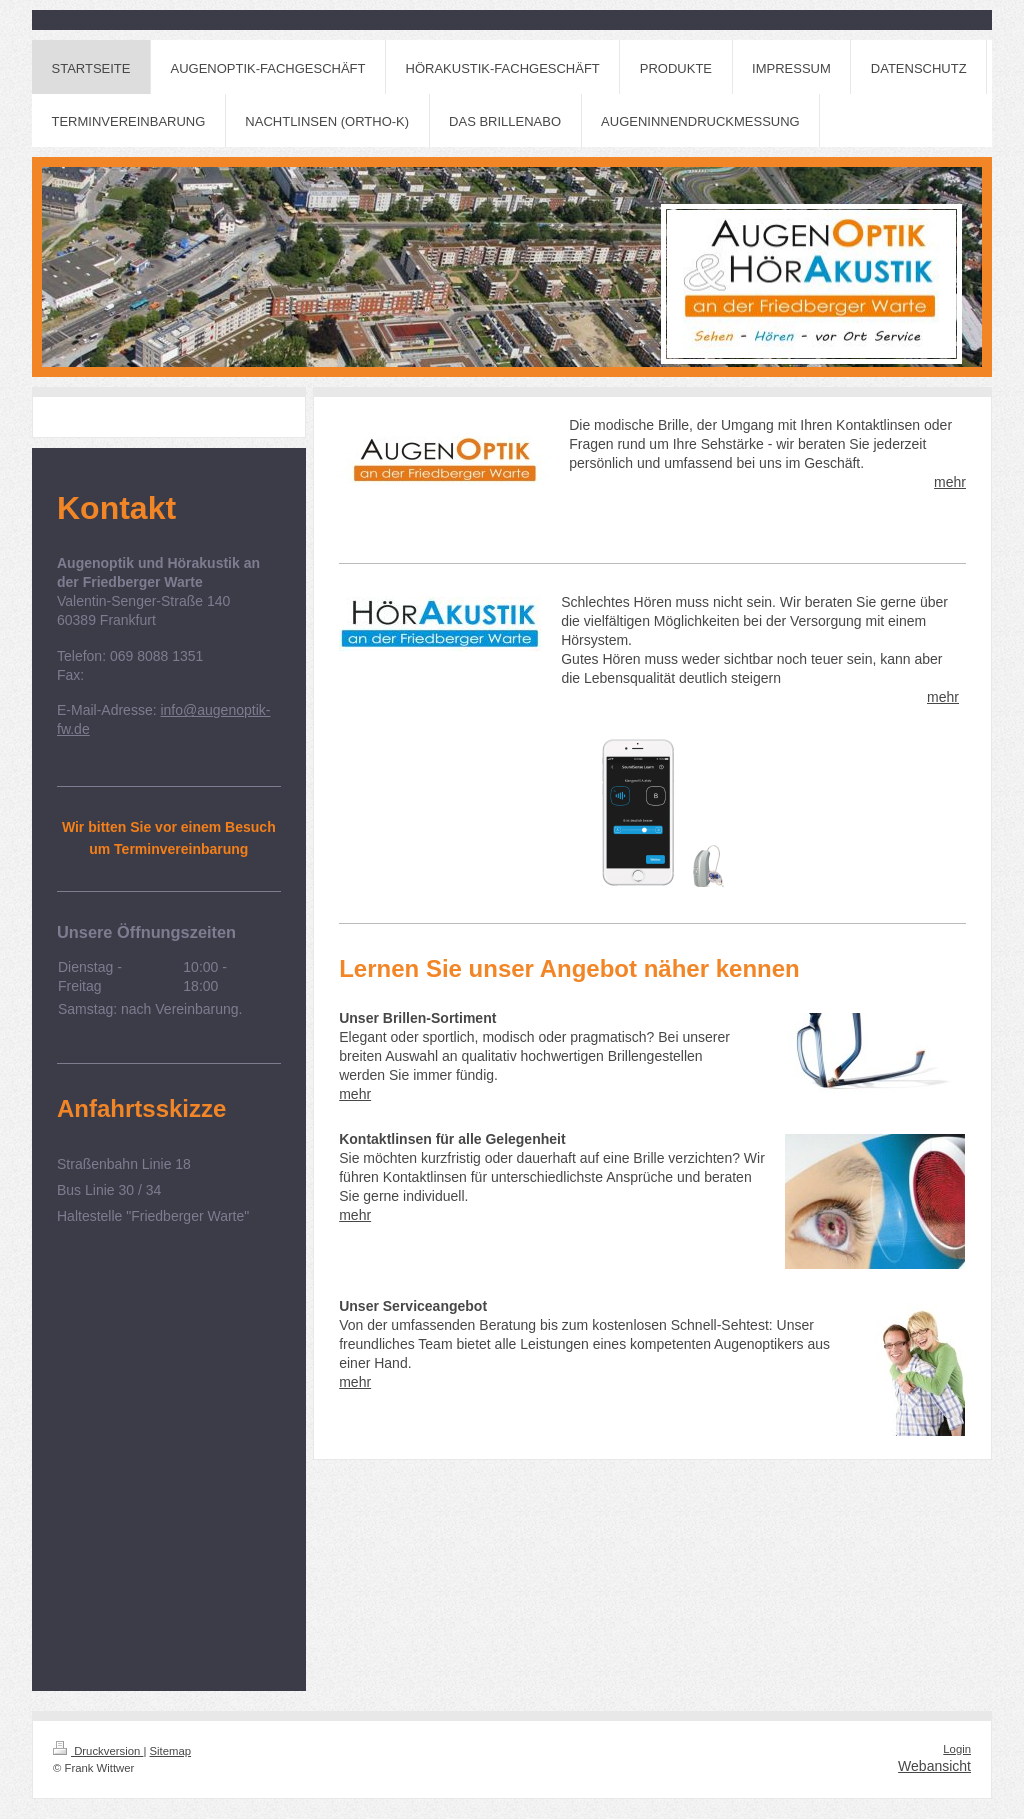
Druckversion (98, 1751)
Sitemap (171, 1751)
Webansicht (934, 1766)
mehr (950, 482)
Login (957, 1749)
